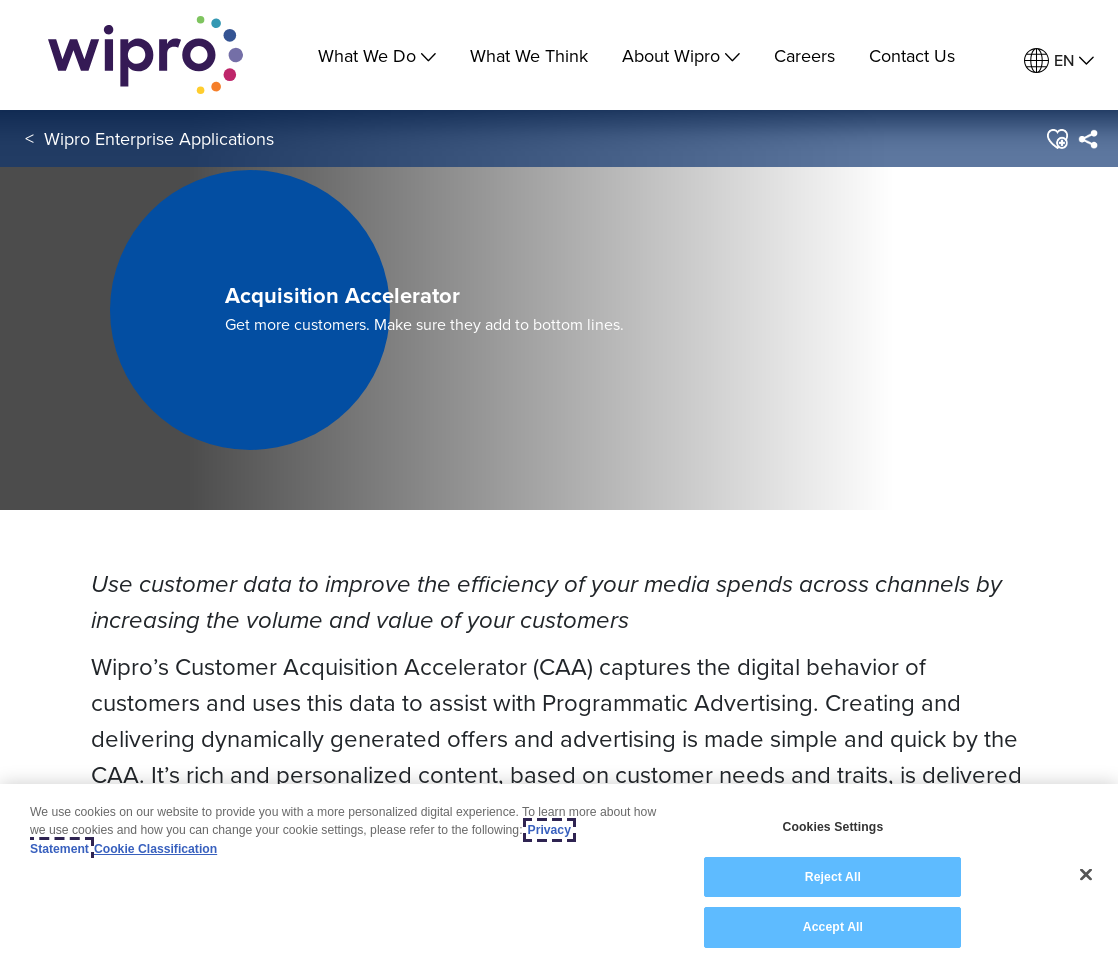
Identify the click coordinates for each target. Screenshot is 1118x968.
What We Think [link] (529, 55)
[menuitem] (1059, 60)
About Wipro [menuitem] (681, 55)
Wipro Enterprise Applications (159, 138)
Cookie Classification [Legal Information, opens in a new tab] (155, 849)
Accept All (833, 927)
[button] (1056, 139)
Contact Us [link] (912, 55)
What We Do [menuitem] (377, 55)
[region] (559, 876)
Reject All (833, 877)
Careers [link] (804, 55)
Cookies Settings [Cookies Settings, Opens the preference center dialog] (832, 827)
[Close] (1086, 875)
